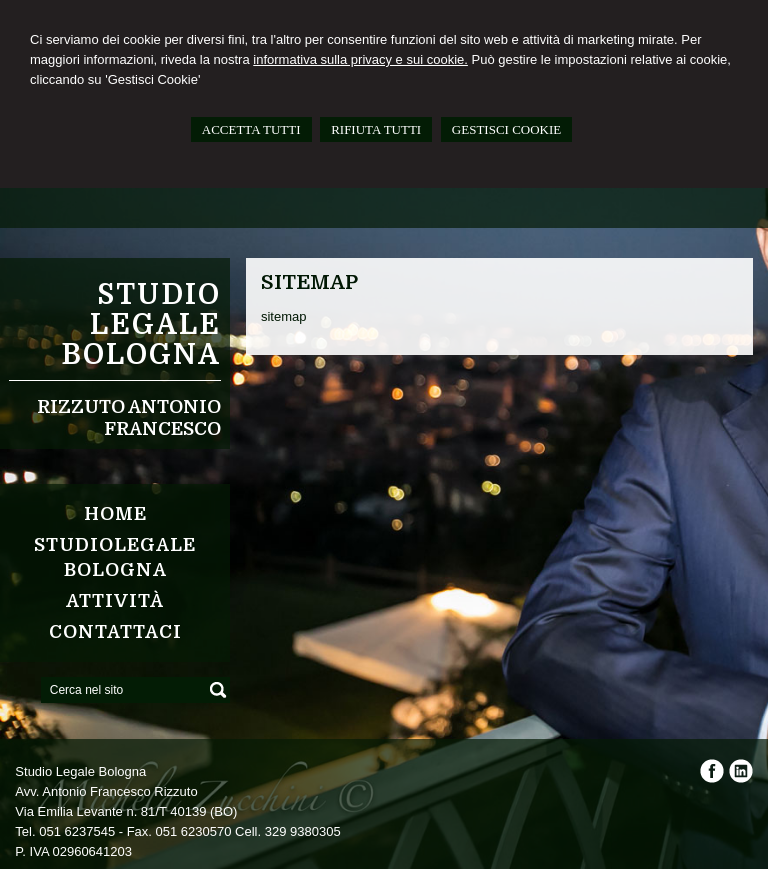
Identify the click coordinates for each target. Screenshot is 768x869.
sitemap (285, 316)
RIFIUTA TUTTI (376, 129)
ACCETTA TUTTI (251, 129)
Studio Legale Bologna (141, 325)
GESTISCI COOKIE (506, 129)
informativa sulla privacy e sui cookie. (360, 59)
